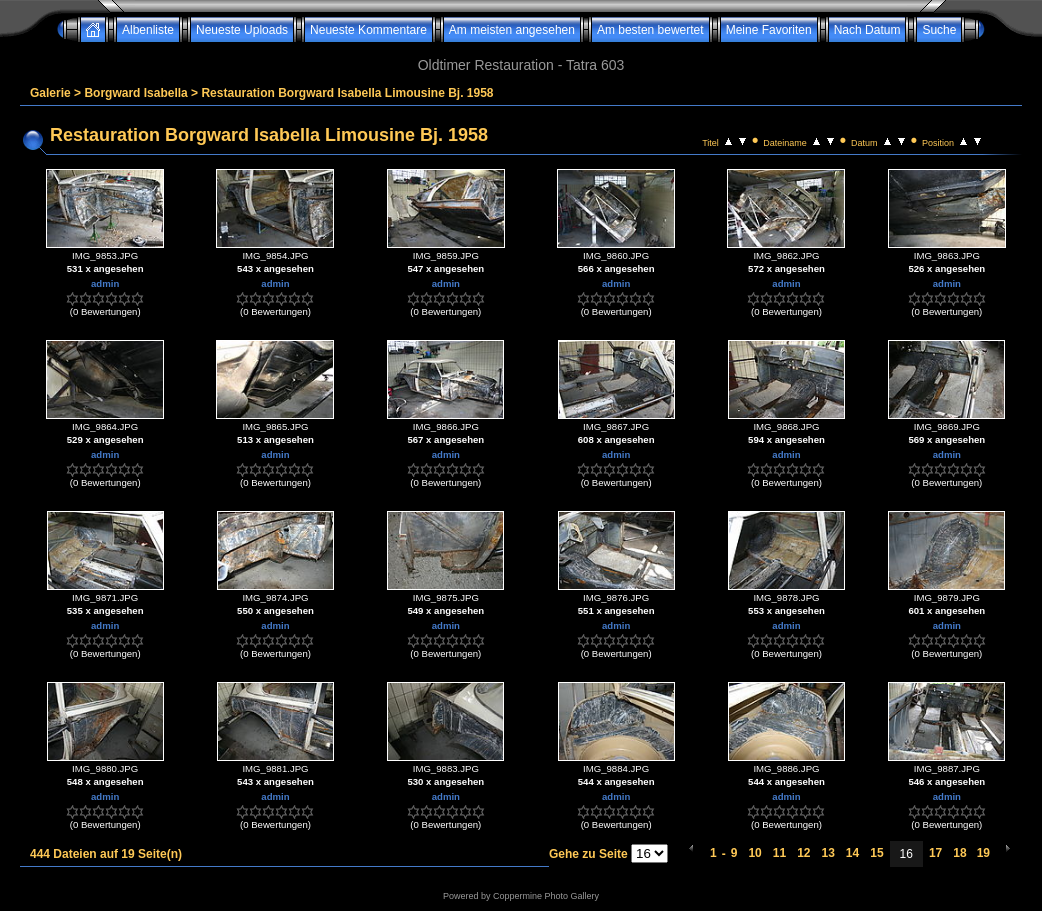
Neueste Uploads (242, 30)
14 (852, 853)
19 (983, 853)
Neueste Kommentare (368, 30)
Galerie (50, 93)
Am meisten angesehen (512, 30)
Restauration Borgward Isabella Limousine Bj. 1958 (347, 93)
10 (754, 853)
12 (803, 853)
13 (827, 853)
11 (779, 853)
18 (959, 853)
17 (935, 853)
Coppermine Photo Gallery (546, 896)
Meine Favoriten (769, 30)
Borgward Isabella (135, 93)
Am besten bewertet (650, 30)
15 (876, 853)
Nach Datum (867, 30)
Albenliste (148, 30)
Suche (939, 30)
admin (105, 283)
